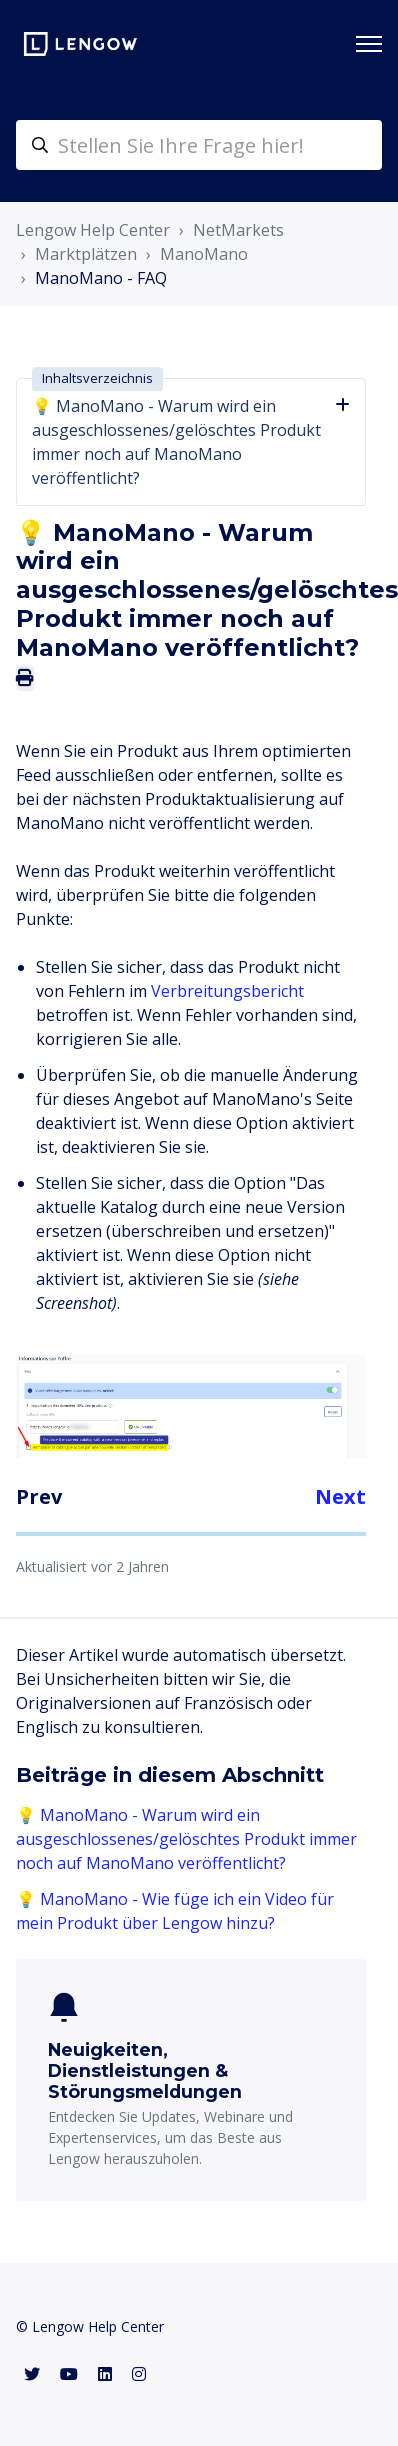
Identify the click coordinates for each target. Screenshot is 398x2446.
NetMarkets (238, 230)
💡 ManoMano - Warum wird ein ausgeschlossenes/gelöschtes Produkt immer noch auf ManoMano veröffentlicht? (186, 1839)
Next (340, 1496)
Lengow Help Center (93, 230)
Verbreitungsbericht (227, 991)
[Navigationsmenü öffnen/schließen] (369, 44)
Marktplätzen (86, 254)
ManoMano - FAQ (101, 278)
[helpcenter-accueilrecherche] (199, 145)
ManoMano (204, 254)
